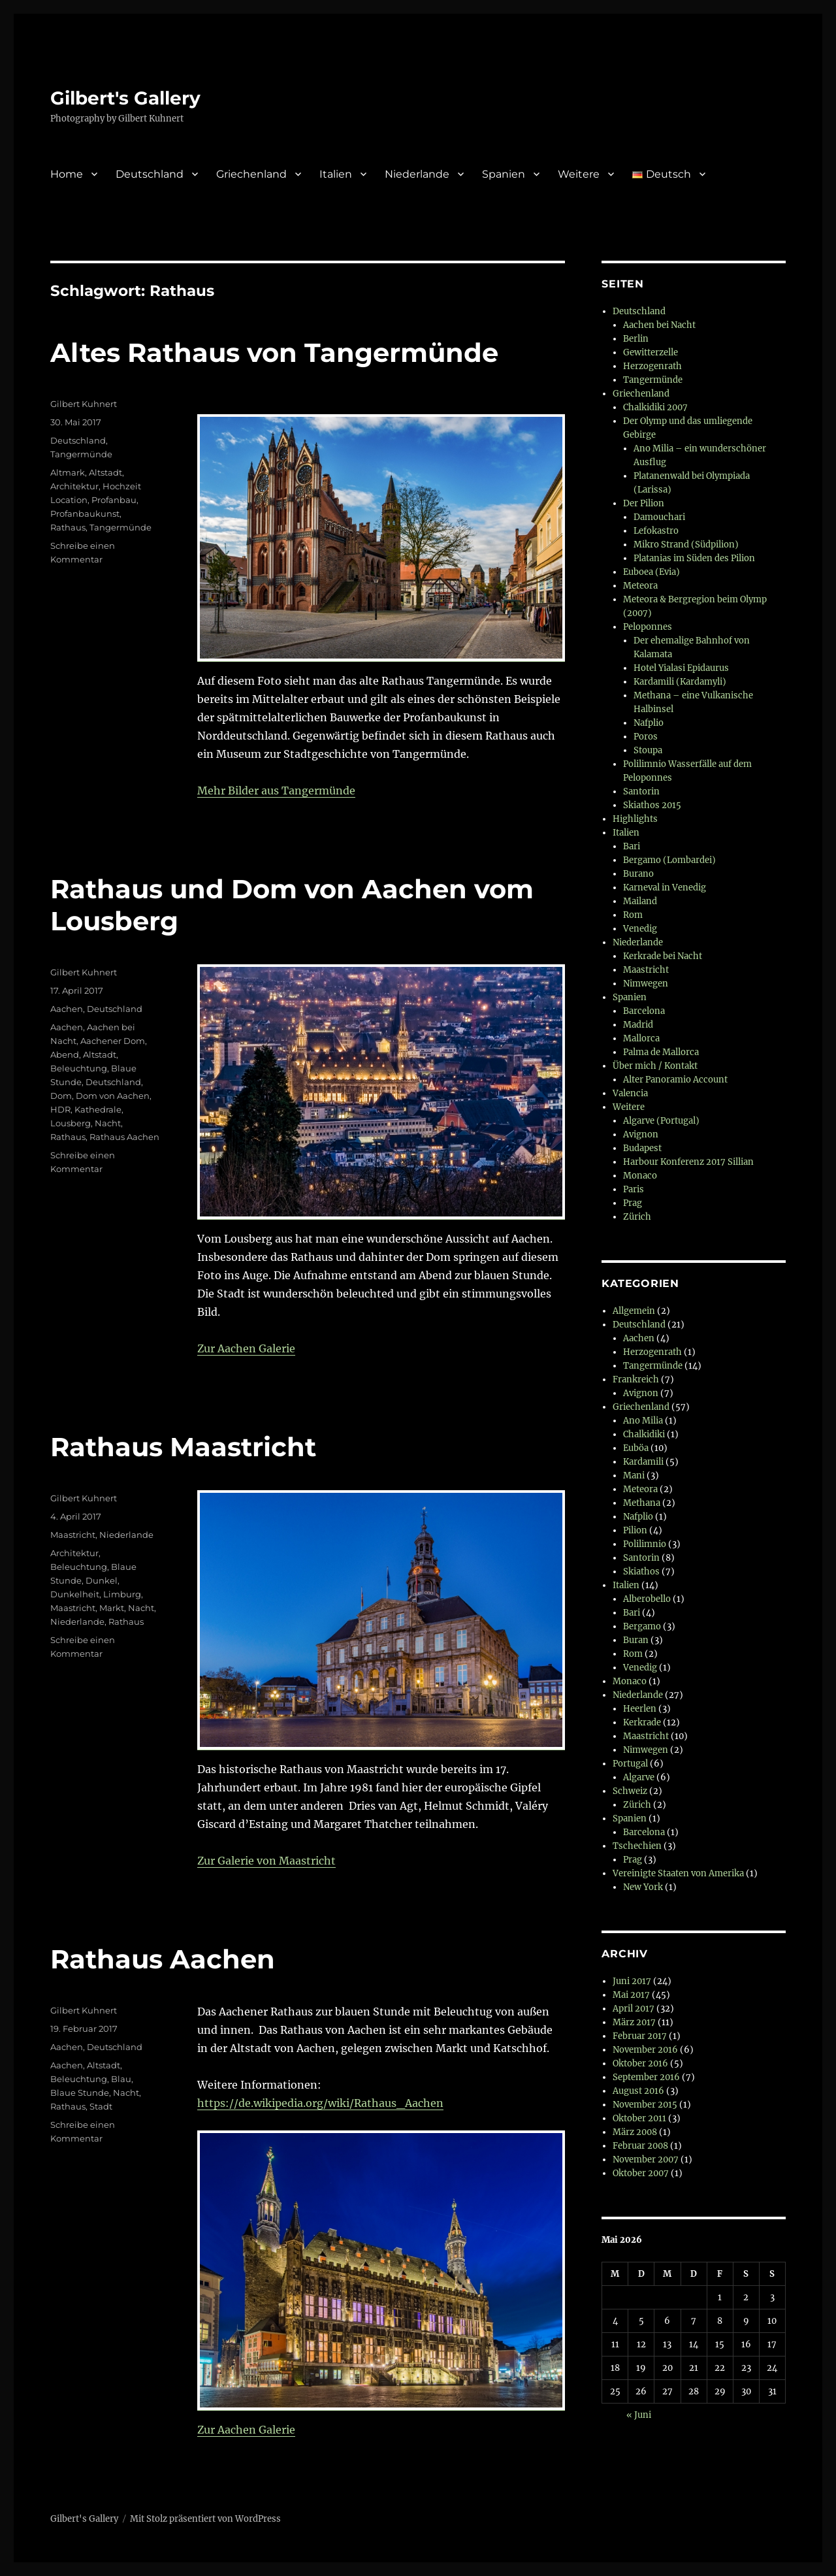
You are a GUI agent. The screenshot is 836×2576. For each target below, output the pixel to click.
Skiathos (641, 1571)
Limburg (122, 1594)
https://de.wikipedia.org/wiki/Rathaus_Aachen (320, 2103)
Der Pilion (643, 503)
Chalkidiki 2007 (655, 407)
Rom (633, 915)
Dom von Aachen (113, 1095)
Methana (641, 1502)
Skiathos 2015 (652, 805)
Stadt (100, 2106)
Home (66, 174)
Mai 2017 (631, 1994)
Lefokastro (656, 530)
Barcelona (644, 1011)
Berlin (636, 338)
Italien (335, 174)
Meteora (640, 585)
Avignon (640, 1134)
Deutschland (150, 174)
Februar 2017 (640, 2036)
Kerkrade (642, 1722)
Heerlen (639, 1708)
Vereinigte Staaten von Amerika (678, 1873)
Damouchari (659, 517)
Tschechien (637, 1845)
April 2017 (633, 2008)
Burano (638, 873)
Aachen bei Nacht (659, 325)
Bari (631, 846)
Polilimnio (644, 1544)
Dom (61, 1095)
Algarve (638, 1777)
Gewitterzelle (650, 352)
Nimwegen (645, 983)
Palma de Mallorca (661, 1052)
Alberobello (647, 1599)
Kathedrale (97, 1109)
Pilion (635, 1530)
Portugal (630, 1763)
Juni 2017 (632, 1981)
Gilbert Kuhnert (83, 404)
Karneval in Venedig (664, 887)
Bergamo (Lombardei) (669, 860)
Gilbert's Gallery (125, 98)
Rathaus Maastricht (183, 1447)
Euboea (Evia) (651, 572)
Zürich (637, 1216)
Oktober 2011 (639, 2118)
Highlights (635, 818)
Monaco (640, 1175)
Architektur (74, 486)
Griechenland (251, 174)
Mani (634, 1475)
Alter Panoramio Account (675, 1079)
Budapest (642, 1148)
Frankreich (636, 1379)
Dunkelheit (74, 1594)
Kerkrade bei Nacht (662, 956)
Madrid (638, 1024)
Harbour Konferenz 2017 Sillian (688, 1161)
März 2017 (634, 2022)
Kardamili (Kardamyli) (680, 681)
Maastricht (72, 1534)
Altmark (67, 472)
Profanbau (114, 500)
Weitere (579, 174)
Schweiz (630, 1791)
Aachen (66, 1008)
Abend (64, 1054)
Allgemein (634, 1310)
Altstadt (105, 472)
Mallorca (641, 1038)
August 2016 (638, 2090)
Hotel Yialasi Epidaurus (681, 668)
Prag (632, 1203)
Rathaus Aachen (124, 1137)
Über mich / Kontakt (655, 1065)
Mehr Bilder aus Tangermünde (276, 790)
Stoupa (648, 750)
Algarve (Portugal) (661, 1120)
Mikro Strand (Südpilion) (686, 544)
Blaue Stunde (79, 2092)
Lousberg (70, 1123)
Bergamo (642, 1626)
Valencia (630, 1093)
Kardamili (643, 1461)
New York (643, 1887)
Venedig (640, 928)
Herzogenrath (652, 366)
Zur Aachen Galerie (246, 1348)
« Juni (638, 2415)
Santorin (641, 791)
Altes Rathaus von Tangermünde (274, 352)
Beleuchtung (78, 1068)
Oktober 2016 (640, 2063)
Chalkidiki (644, 1434)
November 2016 (645, 2049)
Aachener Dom (112, 1040)
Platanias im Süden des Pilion (694, 558)
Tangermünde (81, 454)
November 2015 (645, 2104)
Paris (633, 1189)
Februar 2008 (640, 2145)
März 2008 (635, 2132)
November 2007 (646, 2159)
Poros (646, 736)
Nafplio (649, 722)
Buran (636, 1640)
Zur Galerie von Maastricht (266, 1860)
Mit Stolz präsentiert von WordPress (205, 2518)
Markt (111, 1608)
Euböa (636, 1448)
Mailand (640, 901)
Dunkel (102, 1580)
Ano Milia (643, 1420)
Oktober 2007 (641, 2173)
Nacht (108, 1123)
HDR (60, 1109)
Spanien (503, 174)
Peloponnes (647, 626)
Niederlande (417, 174)
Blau (121, 2079)
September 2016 (646, 2077)
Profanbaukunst (85, 513)
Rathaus (68, 527)
